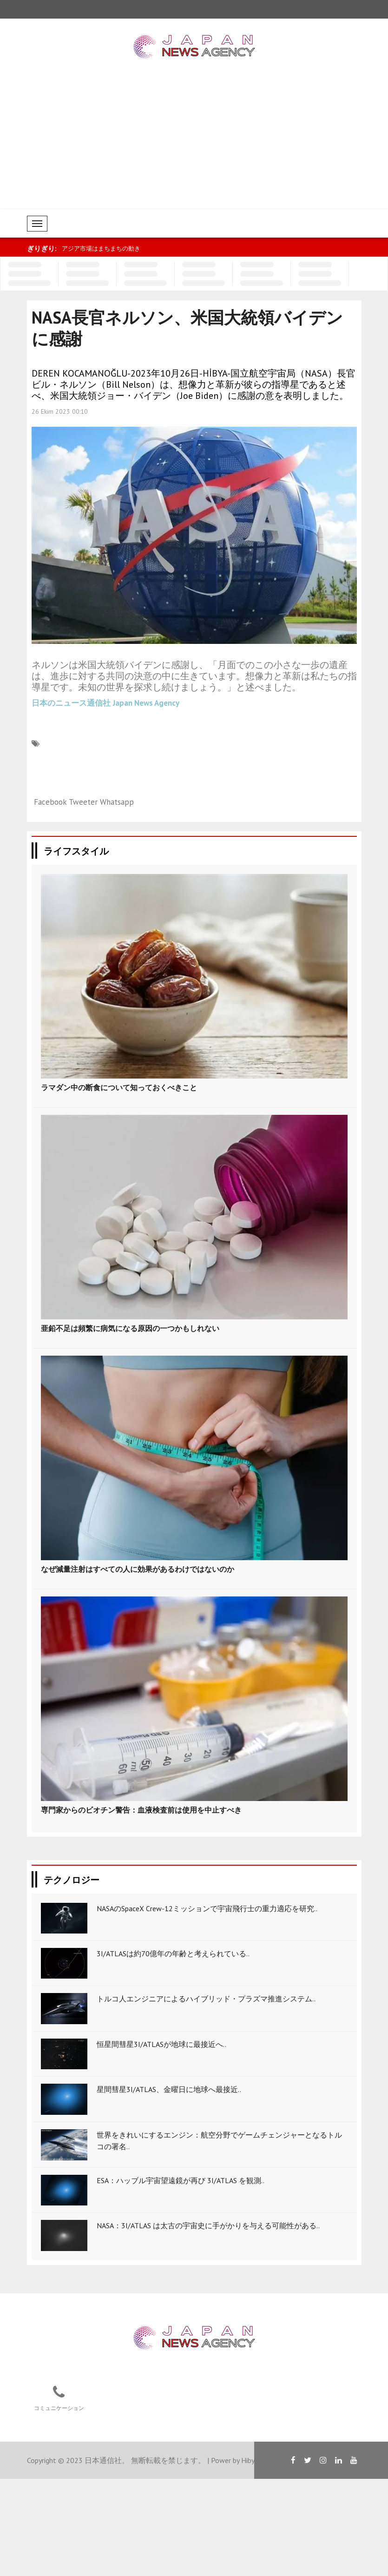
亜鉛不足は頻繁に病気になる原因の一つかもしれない (130, 1328)
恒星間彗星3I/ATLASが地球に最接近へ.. (161, 2044)
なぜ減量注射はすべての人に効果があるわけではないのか (137, 1569)
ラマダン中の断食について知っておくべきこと (119, 1087)
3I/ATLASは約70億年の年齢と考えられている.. (173, 1953)
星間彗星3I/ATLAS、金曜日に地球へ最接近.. (169, 2089)
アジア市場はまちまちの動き (101, 248)
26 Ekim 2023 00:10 (60, 411)
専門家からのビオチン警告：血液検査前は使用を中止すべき (141, 1809)
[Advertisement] (194, 139)
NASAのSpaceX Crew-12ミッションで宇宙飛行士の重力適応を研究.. (207, 1908)
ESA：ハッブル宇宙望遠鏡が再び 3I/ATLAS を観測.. (180, 2180)
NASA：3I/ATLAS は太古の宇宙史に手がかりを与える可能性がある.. (208, 2225)
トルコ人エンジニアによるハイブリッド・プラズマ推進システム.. (206, 1998)
